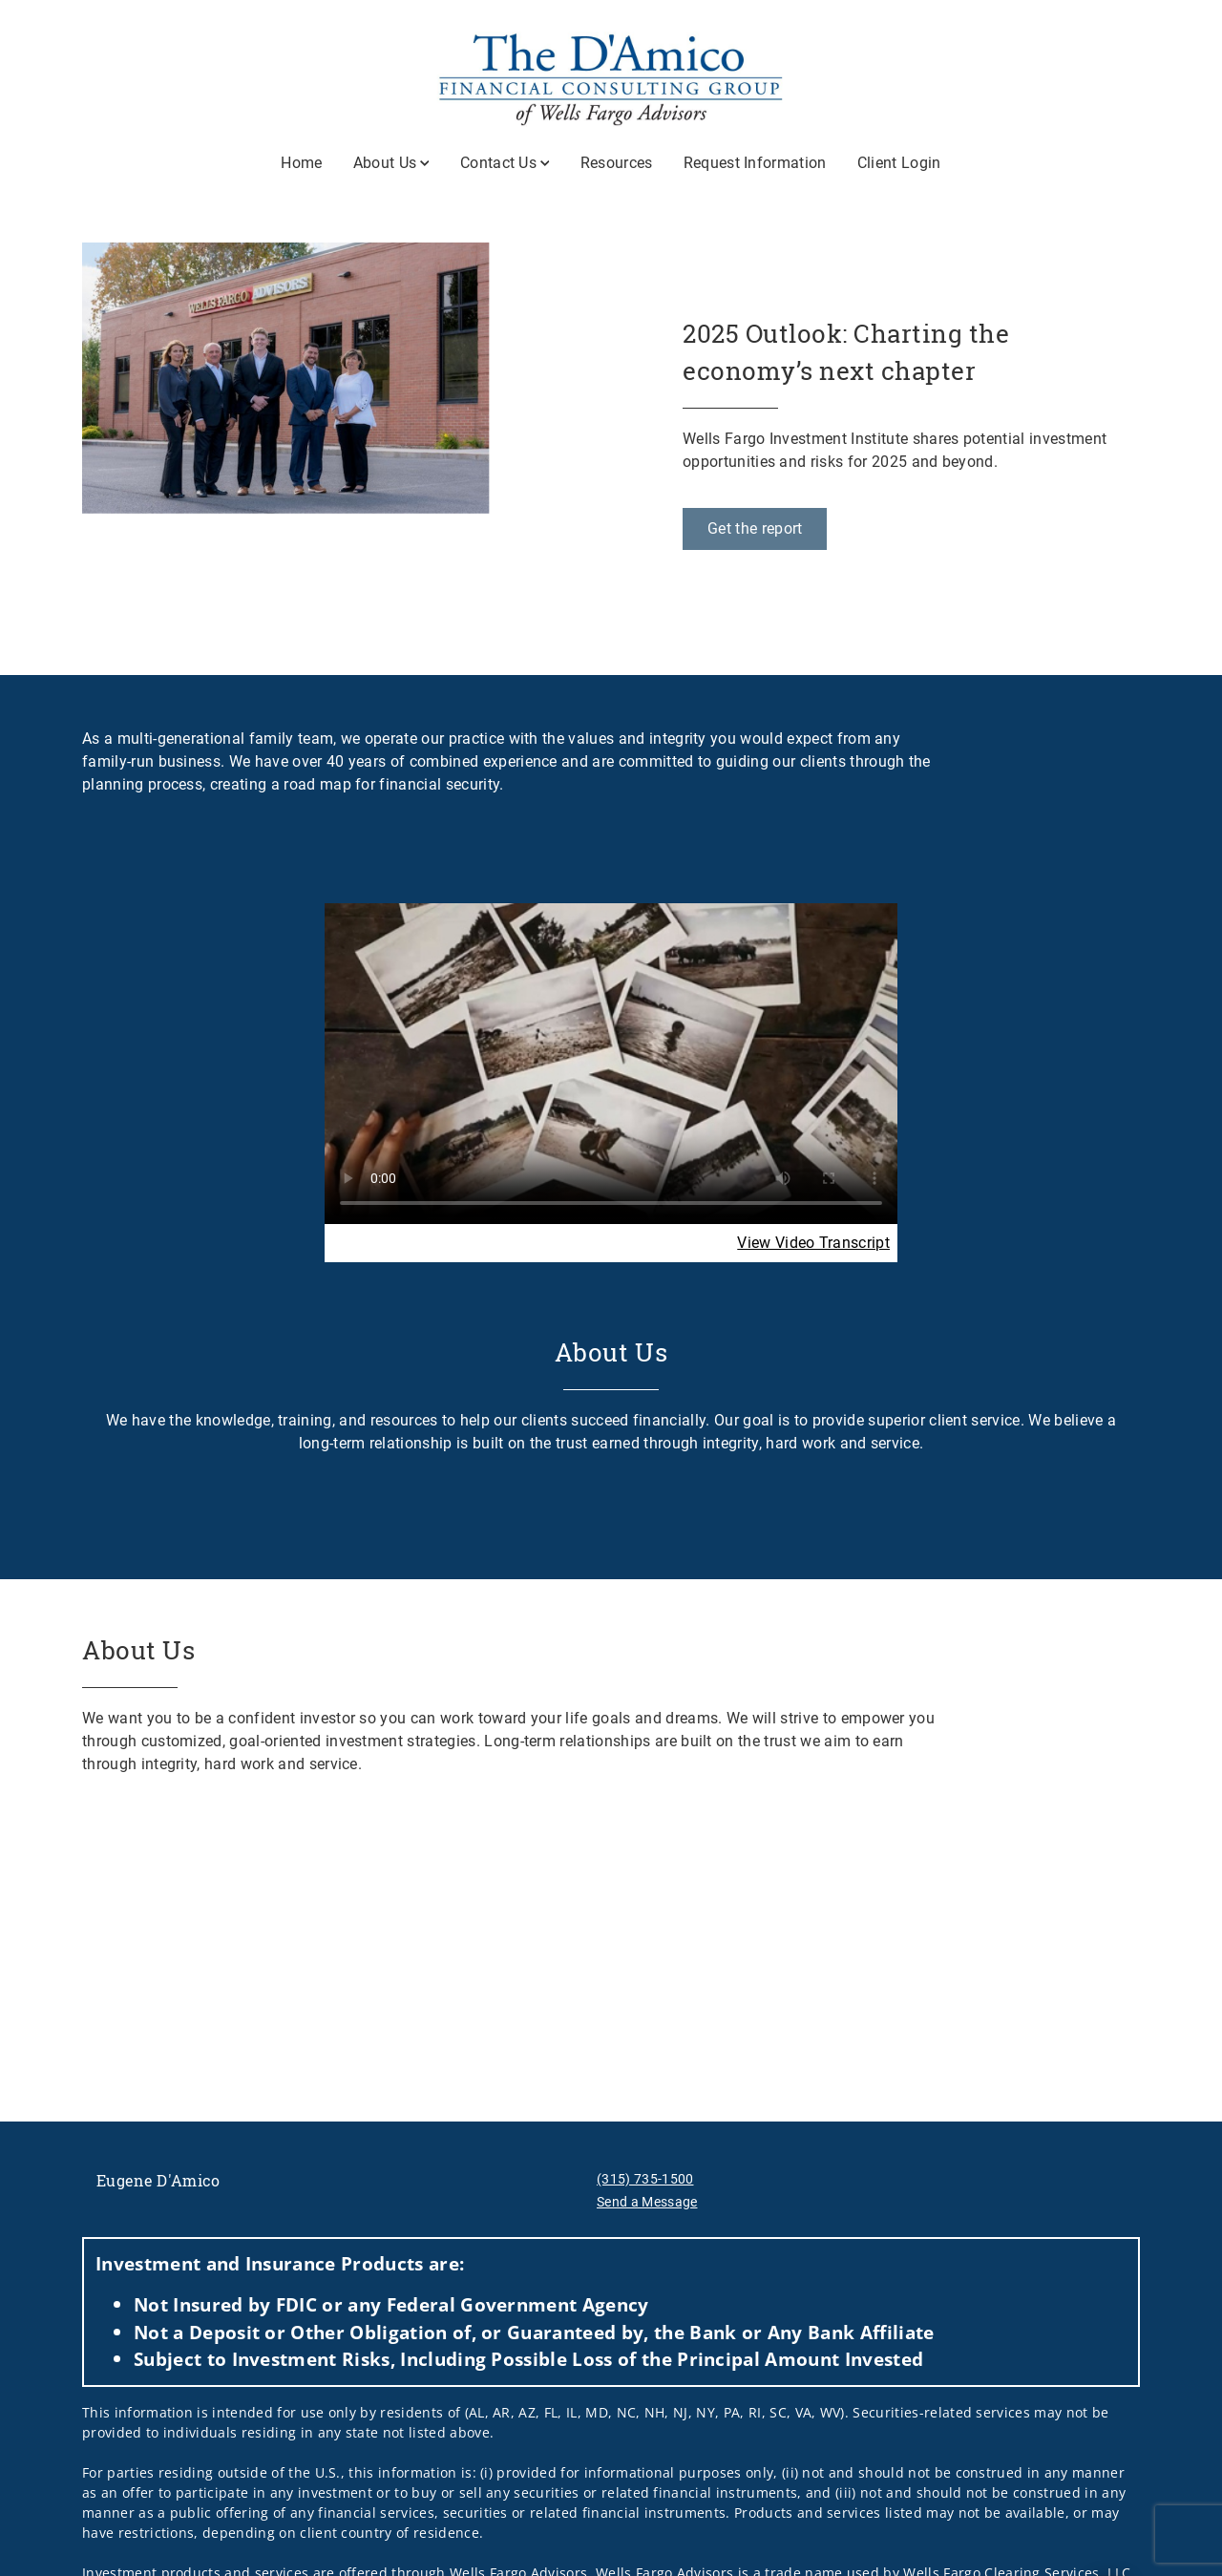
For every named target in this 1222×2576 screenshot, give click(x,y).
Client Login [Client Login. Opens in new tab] (899, 163)
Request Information (755, 163)
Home (301, 163)
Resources (616, 163)
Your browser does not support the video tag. (611, 1062)
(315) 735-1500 (645, 2178)
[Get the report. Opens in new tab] (755, 529)
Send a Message (647, 2201)
